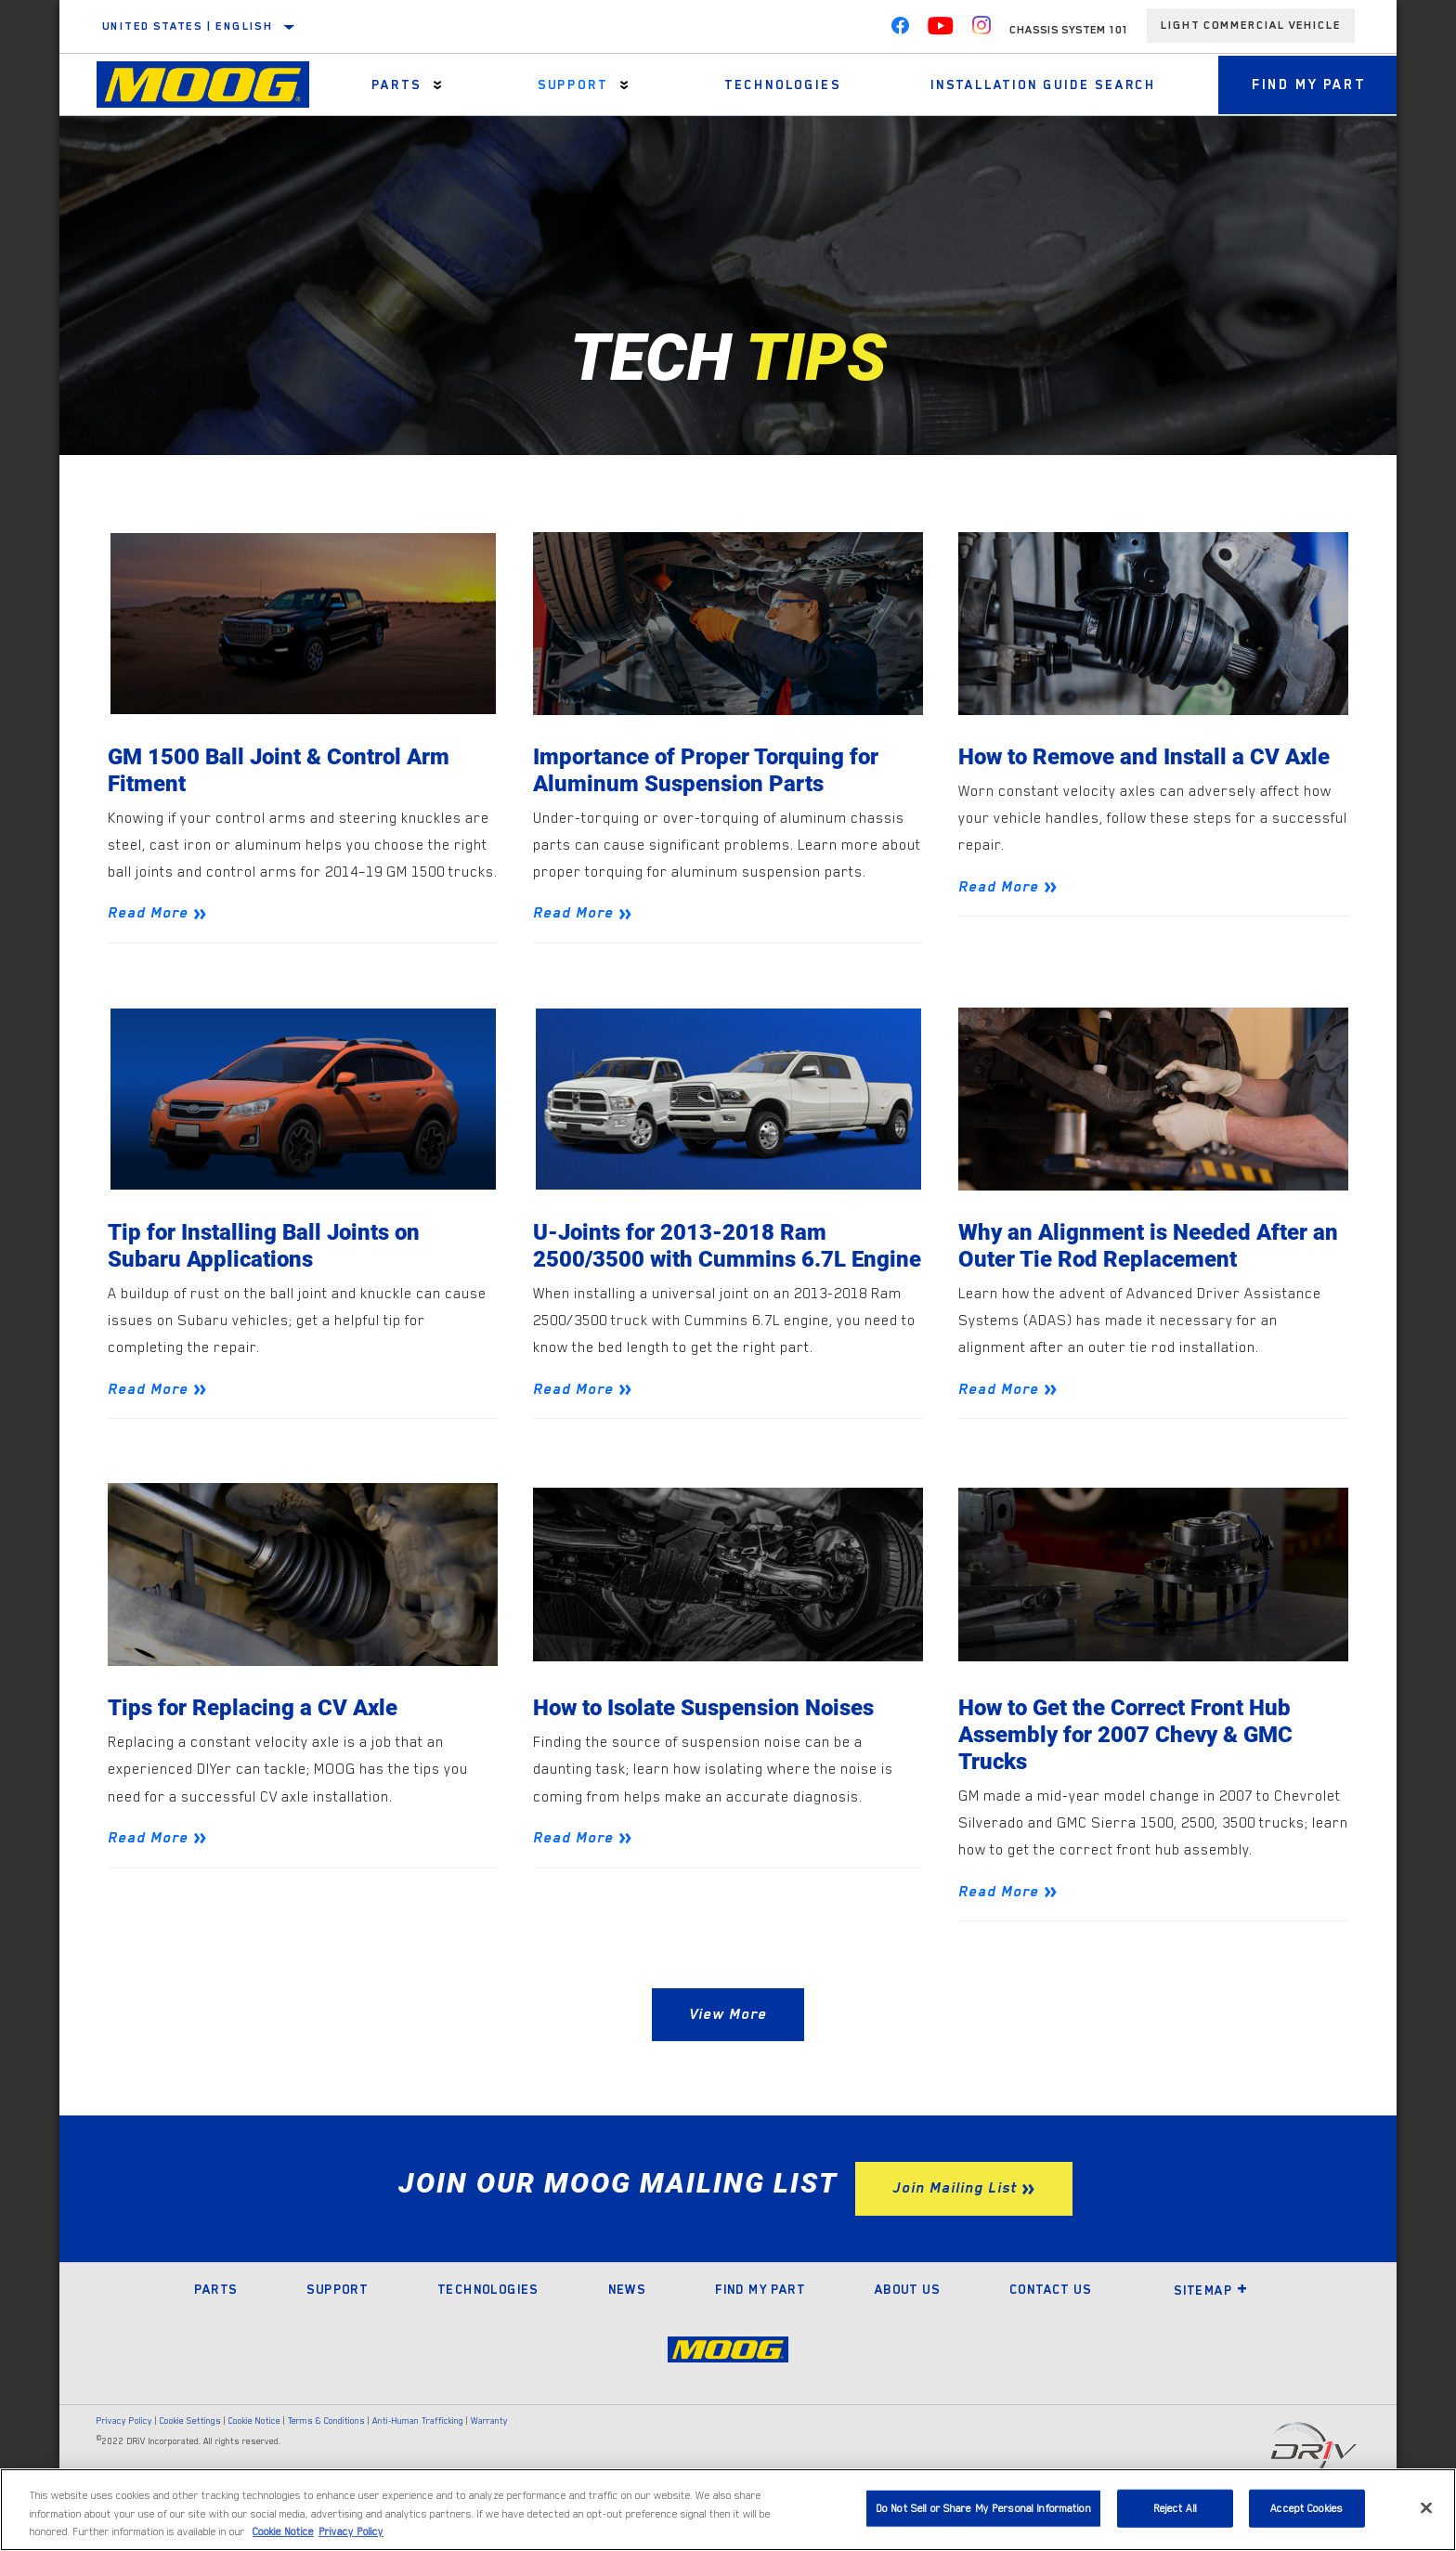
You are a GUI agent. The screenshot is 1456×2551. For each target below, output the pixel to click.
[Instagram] (981, 29)
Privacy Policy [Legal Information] (351, 2532)
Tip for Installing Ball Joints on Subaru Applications (269, 1248)
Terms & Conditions (326, 2456)
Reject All (1175, 2508)
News (627, 2324)
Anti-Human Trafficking (417, 2456)
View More (728, 2049)
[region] (728, 2509)
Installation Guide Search (1033, 84)
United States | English (187, 26)
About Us (907, 2324)
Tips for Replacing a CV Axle (257, 1740)
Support (568, 84)
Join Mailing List (954, 2223)
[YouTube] (941, 29)
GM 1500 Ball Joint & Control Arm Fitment (284, 771)
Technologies (775, 84)
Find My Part (1302, 84)
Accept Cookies (1306, 2508)
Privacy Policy (124, 2456)
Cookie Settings (190, 2456)
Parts (394, 84)
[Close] (1426, 2507)
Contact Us (1050, 2324)
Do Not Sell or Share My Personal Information (983, 2508)
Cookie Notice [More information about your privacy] (283, 2532)
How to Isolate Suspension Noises (712, 1740)
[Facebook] (899, 29)
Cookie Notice (254, 2456)
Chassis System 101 (1068, 29)
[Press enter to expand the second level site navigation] (436, 85)
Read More (148, 915)
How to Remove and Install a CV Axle (1152, 757)
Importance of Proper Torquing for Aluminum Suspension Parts (711, 771)
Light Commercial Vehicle (1251, 25)
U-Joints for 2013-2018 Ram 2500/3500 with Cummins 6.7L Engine (693, 1262)
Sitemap (1211, 2325)
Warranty (489, 2456)
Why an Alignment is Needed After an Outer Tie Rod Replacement (1139, 1248)
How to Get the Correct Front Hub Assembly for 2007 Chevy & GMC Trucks (1132, 1768)
